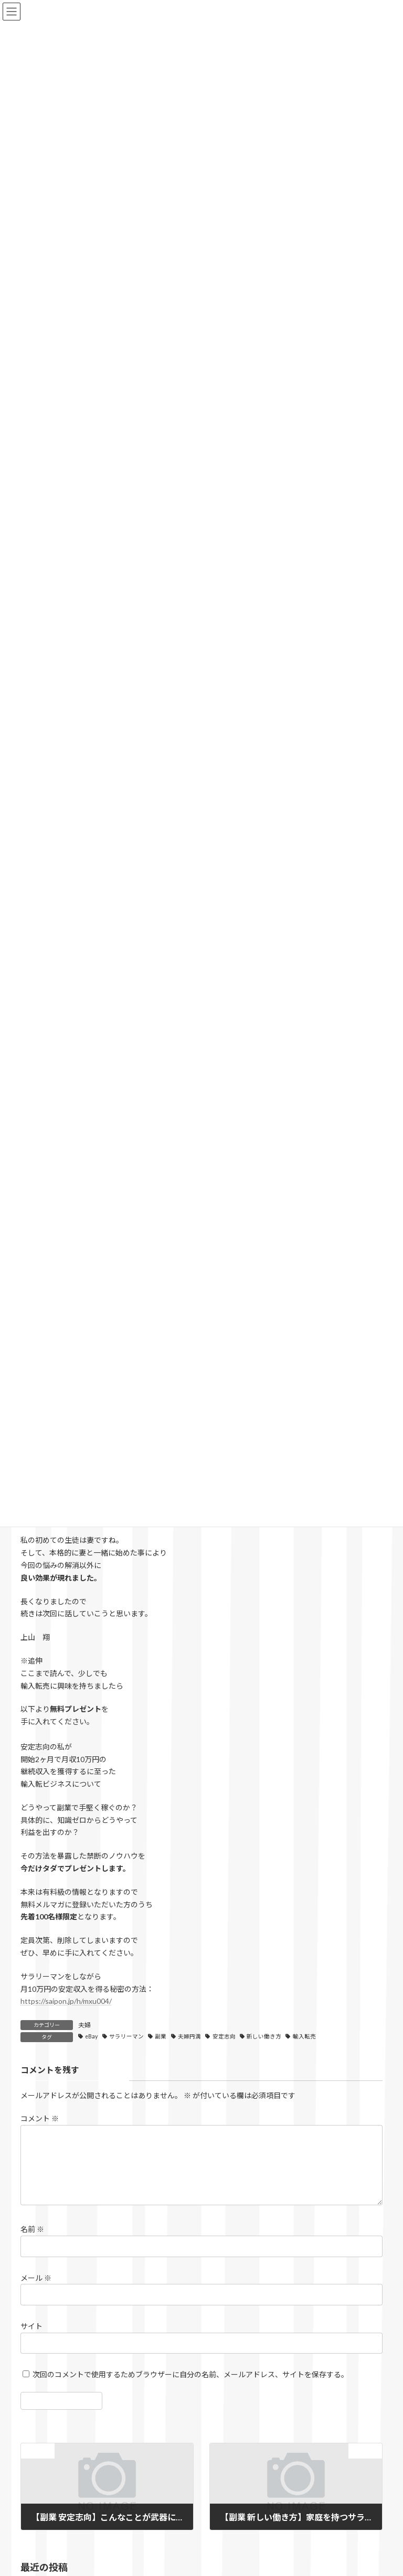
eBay (91, 2036)
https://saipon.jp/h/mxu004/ (66, 2001)
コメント (39, 2119)
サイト (31, 2338)
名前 (32, 2241)
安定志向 (224, 2036)
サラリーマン (126, 2036)
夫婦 (84, 2025)
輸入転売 (304, 2036)
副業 (160, 2036)
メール (35, 2290)
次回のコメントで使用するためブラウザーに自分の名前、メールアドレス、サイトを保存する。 (190, 2386)
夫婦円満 (189, 2036)
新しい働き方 (264, 2036)
